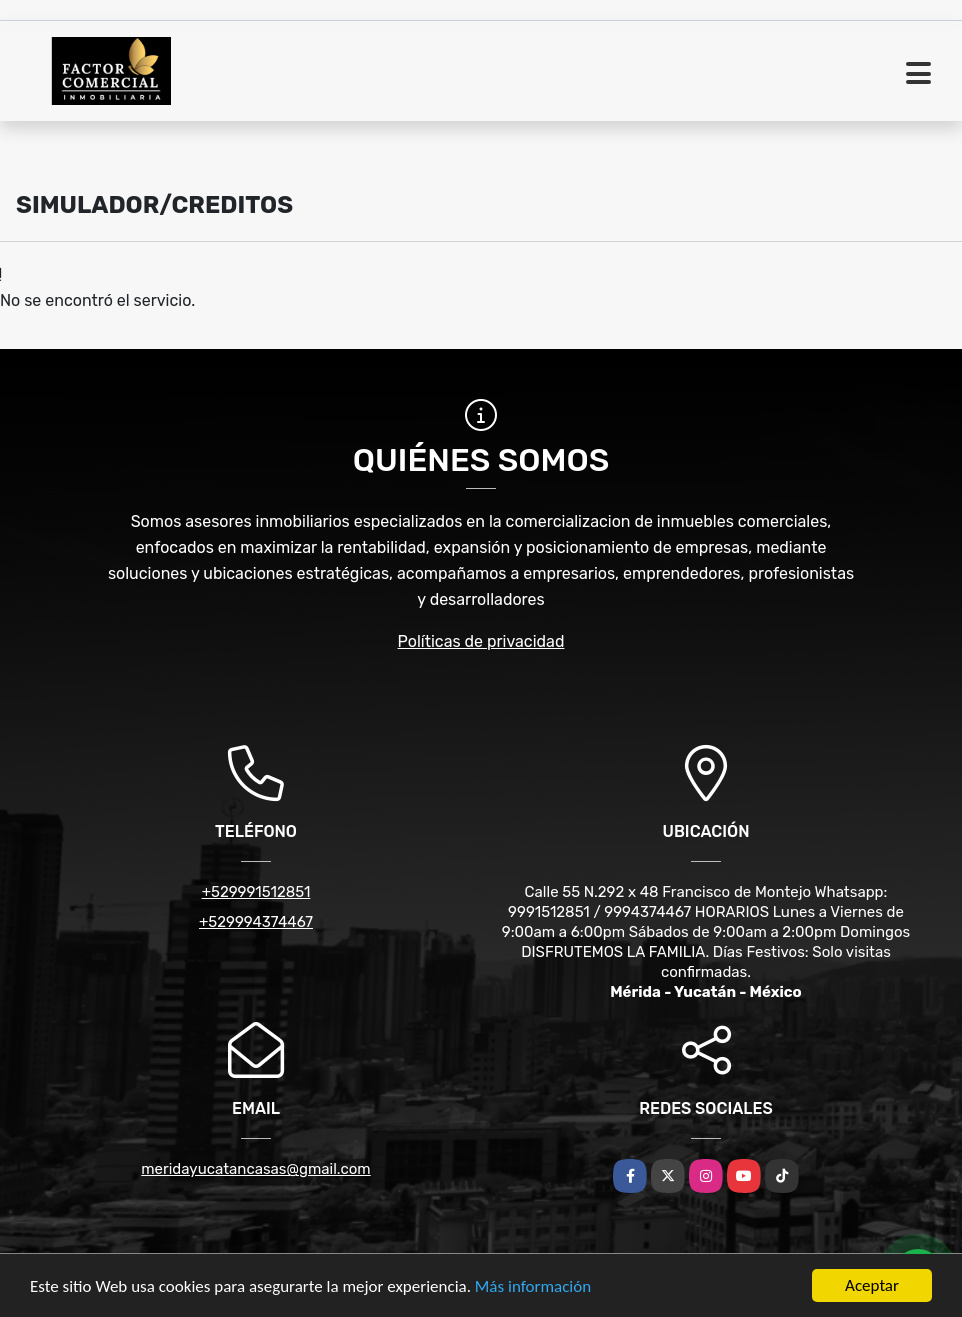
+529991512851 (256, 892)
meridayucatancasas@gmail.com (255, 1169)
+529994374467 (256, 922)
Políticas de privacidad (481, 641)
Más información (533, 1287)
